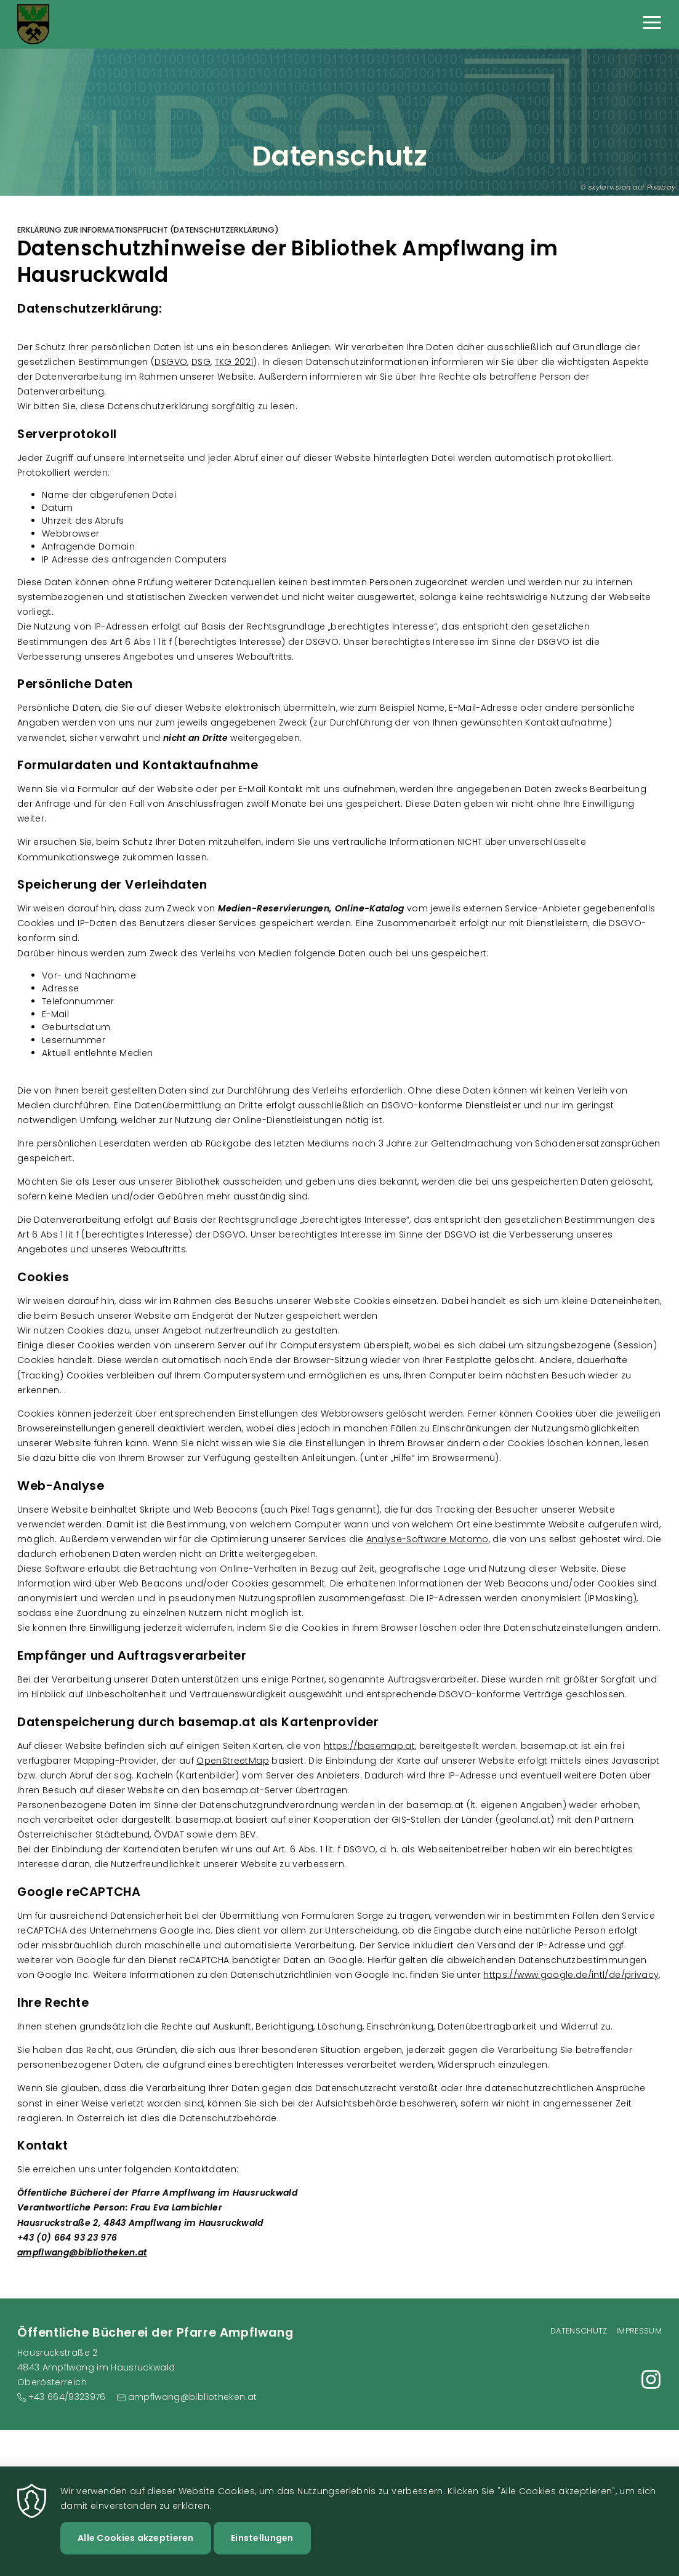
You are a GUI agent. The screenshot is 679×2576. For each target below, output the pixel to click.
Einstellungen (262, 2543)
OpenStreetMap (232, 1760)
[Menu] (651, 24)
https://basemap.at (369, 1746)
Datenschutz (579, 2331)
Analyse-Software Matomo (427, 1539)
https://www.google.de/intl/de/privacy (571, 1975)
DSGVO (171, 362)
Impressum (639, 2331)
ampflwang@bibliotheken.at (82, 2252)
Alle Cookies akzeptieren (136, 2543)
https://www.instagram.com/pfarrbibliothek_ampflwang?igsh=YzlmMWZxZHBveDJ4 (651, 2379)
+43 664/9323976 (67, 2397)
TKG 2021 (234, 362)
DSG (201, 362)
